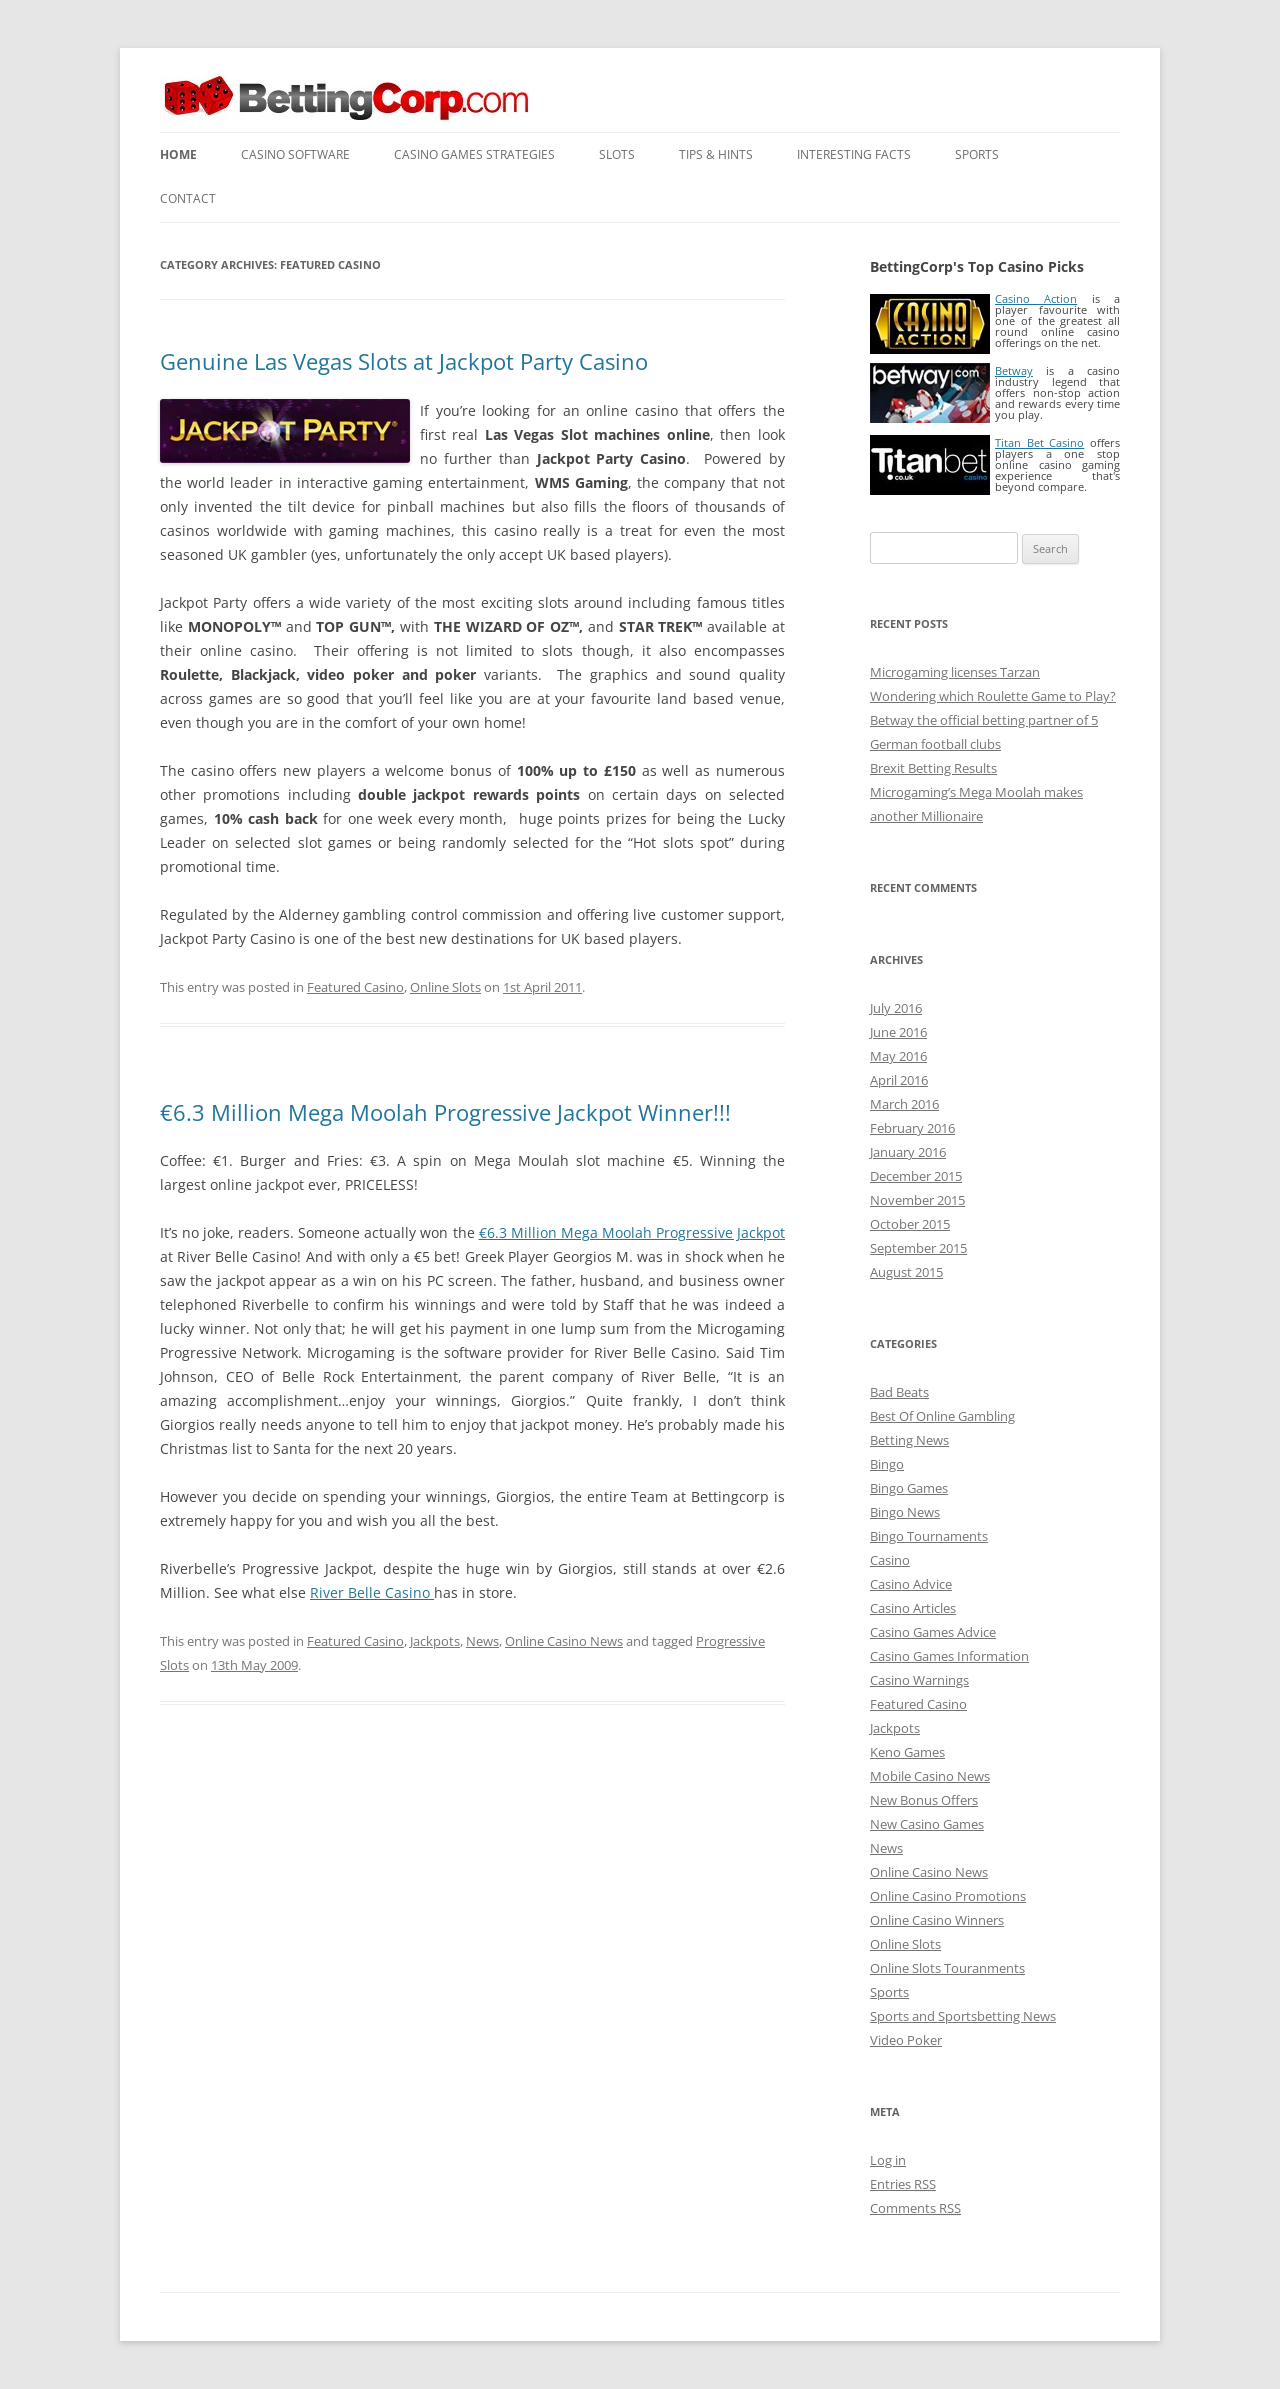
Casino (890, 1560)
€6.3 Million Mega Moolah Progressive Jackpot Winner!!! (445, 1112)
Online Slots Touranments (947, 1968)
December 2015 (916, 1176)
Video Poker (906, 2040)
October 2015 (910, 1224)
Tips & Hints (716, 154)
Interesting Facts (854, 154)
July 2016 (896, 1008)
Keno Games (907, 1752)
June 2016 (898, 1032)
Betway (1014, 370)
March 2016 (904, 1104)
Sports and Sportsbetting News (963, 2016)
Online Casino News (564, 1641)
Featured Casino (355, 987)
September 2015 (918, 1248)
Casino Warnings (919, 1680)
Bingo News (905, 1512)
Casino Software (295, 154)
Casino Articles (913, 1608)
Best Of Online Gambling (942, 1416)
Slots (617, 154)
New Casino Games (927, 1824)
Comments (915, 2208)
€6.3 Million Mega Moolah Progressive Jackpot (632, 1232)
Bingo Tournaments (929, 1536)
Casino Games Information (949, 1656)
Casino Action (1036, 298)
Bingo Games (909, 1488)
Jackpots (435, 1641)
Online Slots (445, 987)
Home (178, 154)
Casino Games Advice (933, 1632)
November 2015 (917, 1200)
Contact (188, 198)
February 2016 (912, 1128)
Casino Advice (911, 1584)
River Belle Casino (372, 1592)
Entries (903, 2184)
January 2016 (908, 1152)
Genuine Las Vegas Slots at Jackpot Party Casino (404, 361)
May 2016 (898, 1056)
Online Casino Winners (937, 1920)
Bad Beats (899, 1392)
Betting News (909, 1440)
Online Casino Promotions (948, 1896)
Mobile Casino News (930, 1776)
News (482, 1641)
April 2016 (899, 1080)
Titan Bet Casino (1039, 442)
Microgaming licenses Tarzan (955, 672)
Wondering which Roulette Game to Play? (993, 696)
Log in (888, 2160)
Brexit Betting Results (933, 768)
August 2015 (906, 1272)
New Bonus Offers (924, 1800)
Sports (977, 154)
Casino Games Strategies (474, 154)
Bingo (887, 1464)
